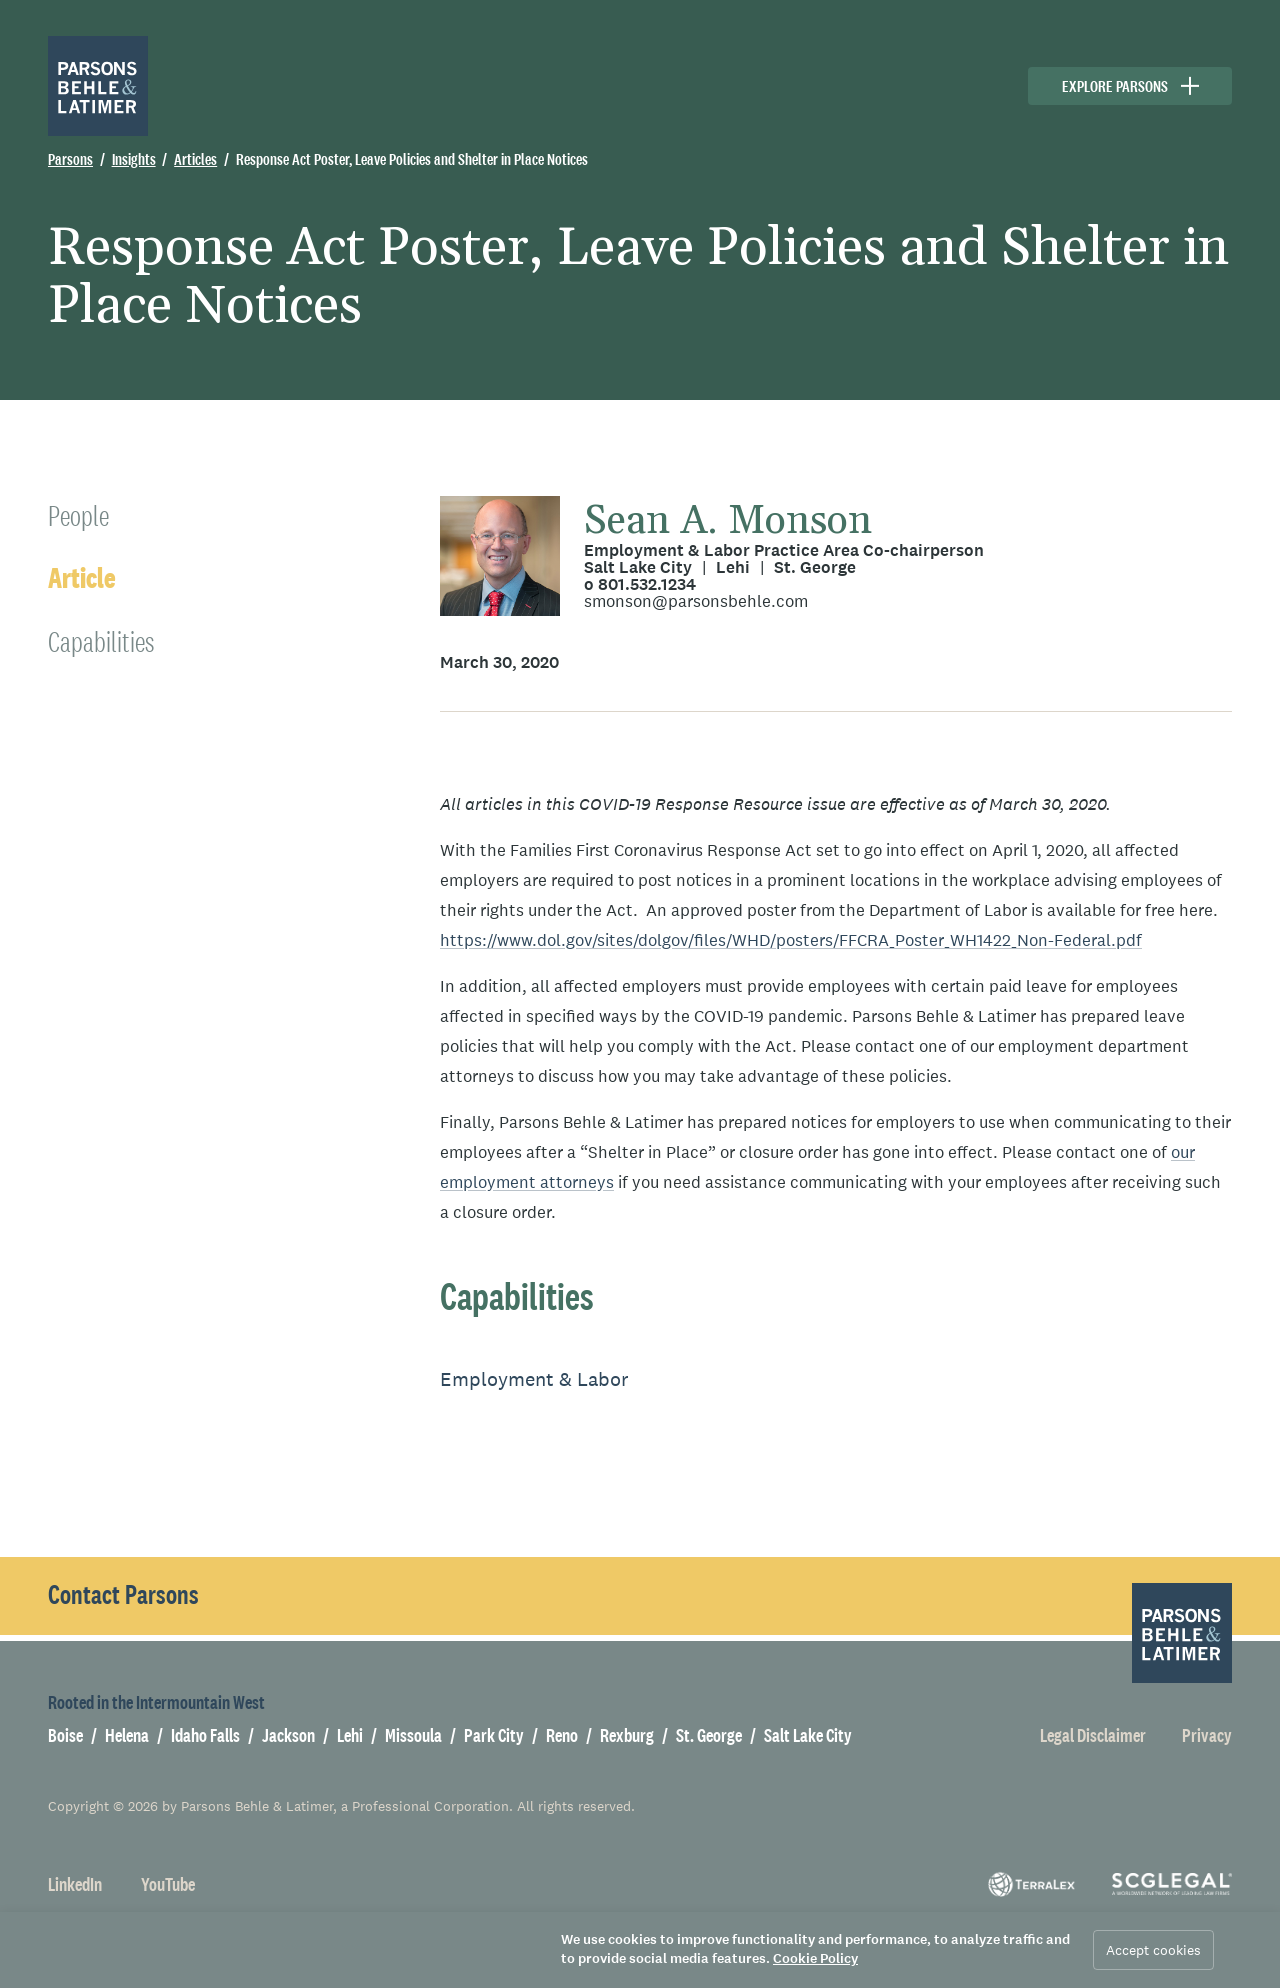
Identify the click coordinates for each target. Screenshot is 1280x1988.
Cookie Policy (815, 1958)
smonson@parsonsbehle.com (696, 601)
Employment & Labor (534, 1379)
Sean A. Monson (728, 521)
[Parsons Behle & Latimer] (98, 86)
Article (82, 578)
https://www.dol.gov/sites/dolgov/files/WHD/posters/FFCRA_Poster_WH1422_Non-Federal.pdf (791, 940)
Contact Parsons (123, 1595)
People (78, 515)
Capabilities (101, 641)
